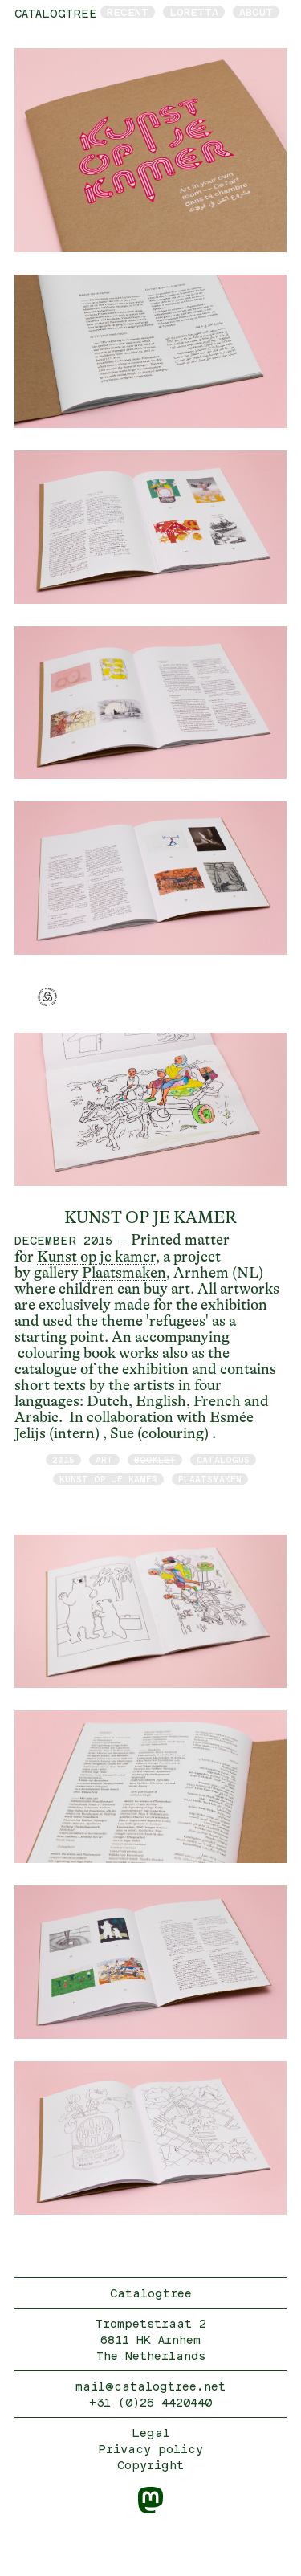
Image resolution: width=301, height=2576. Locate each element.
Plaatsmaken (124, 1273)
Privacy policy (150, 2449)
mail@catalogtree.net (150, 2386)
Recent (127, 12)
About (256, 12)
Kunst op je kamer (96, 1257)
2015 (63, 1459)
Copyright (150, 2465)
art (104, 1459)
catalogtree (55, 13)
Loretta (193, 12)
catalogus (223, 1459)
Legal (151, 2432)
